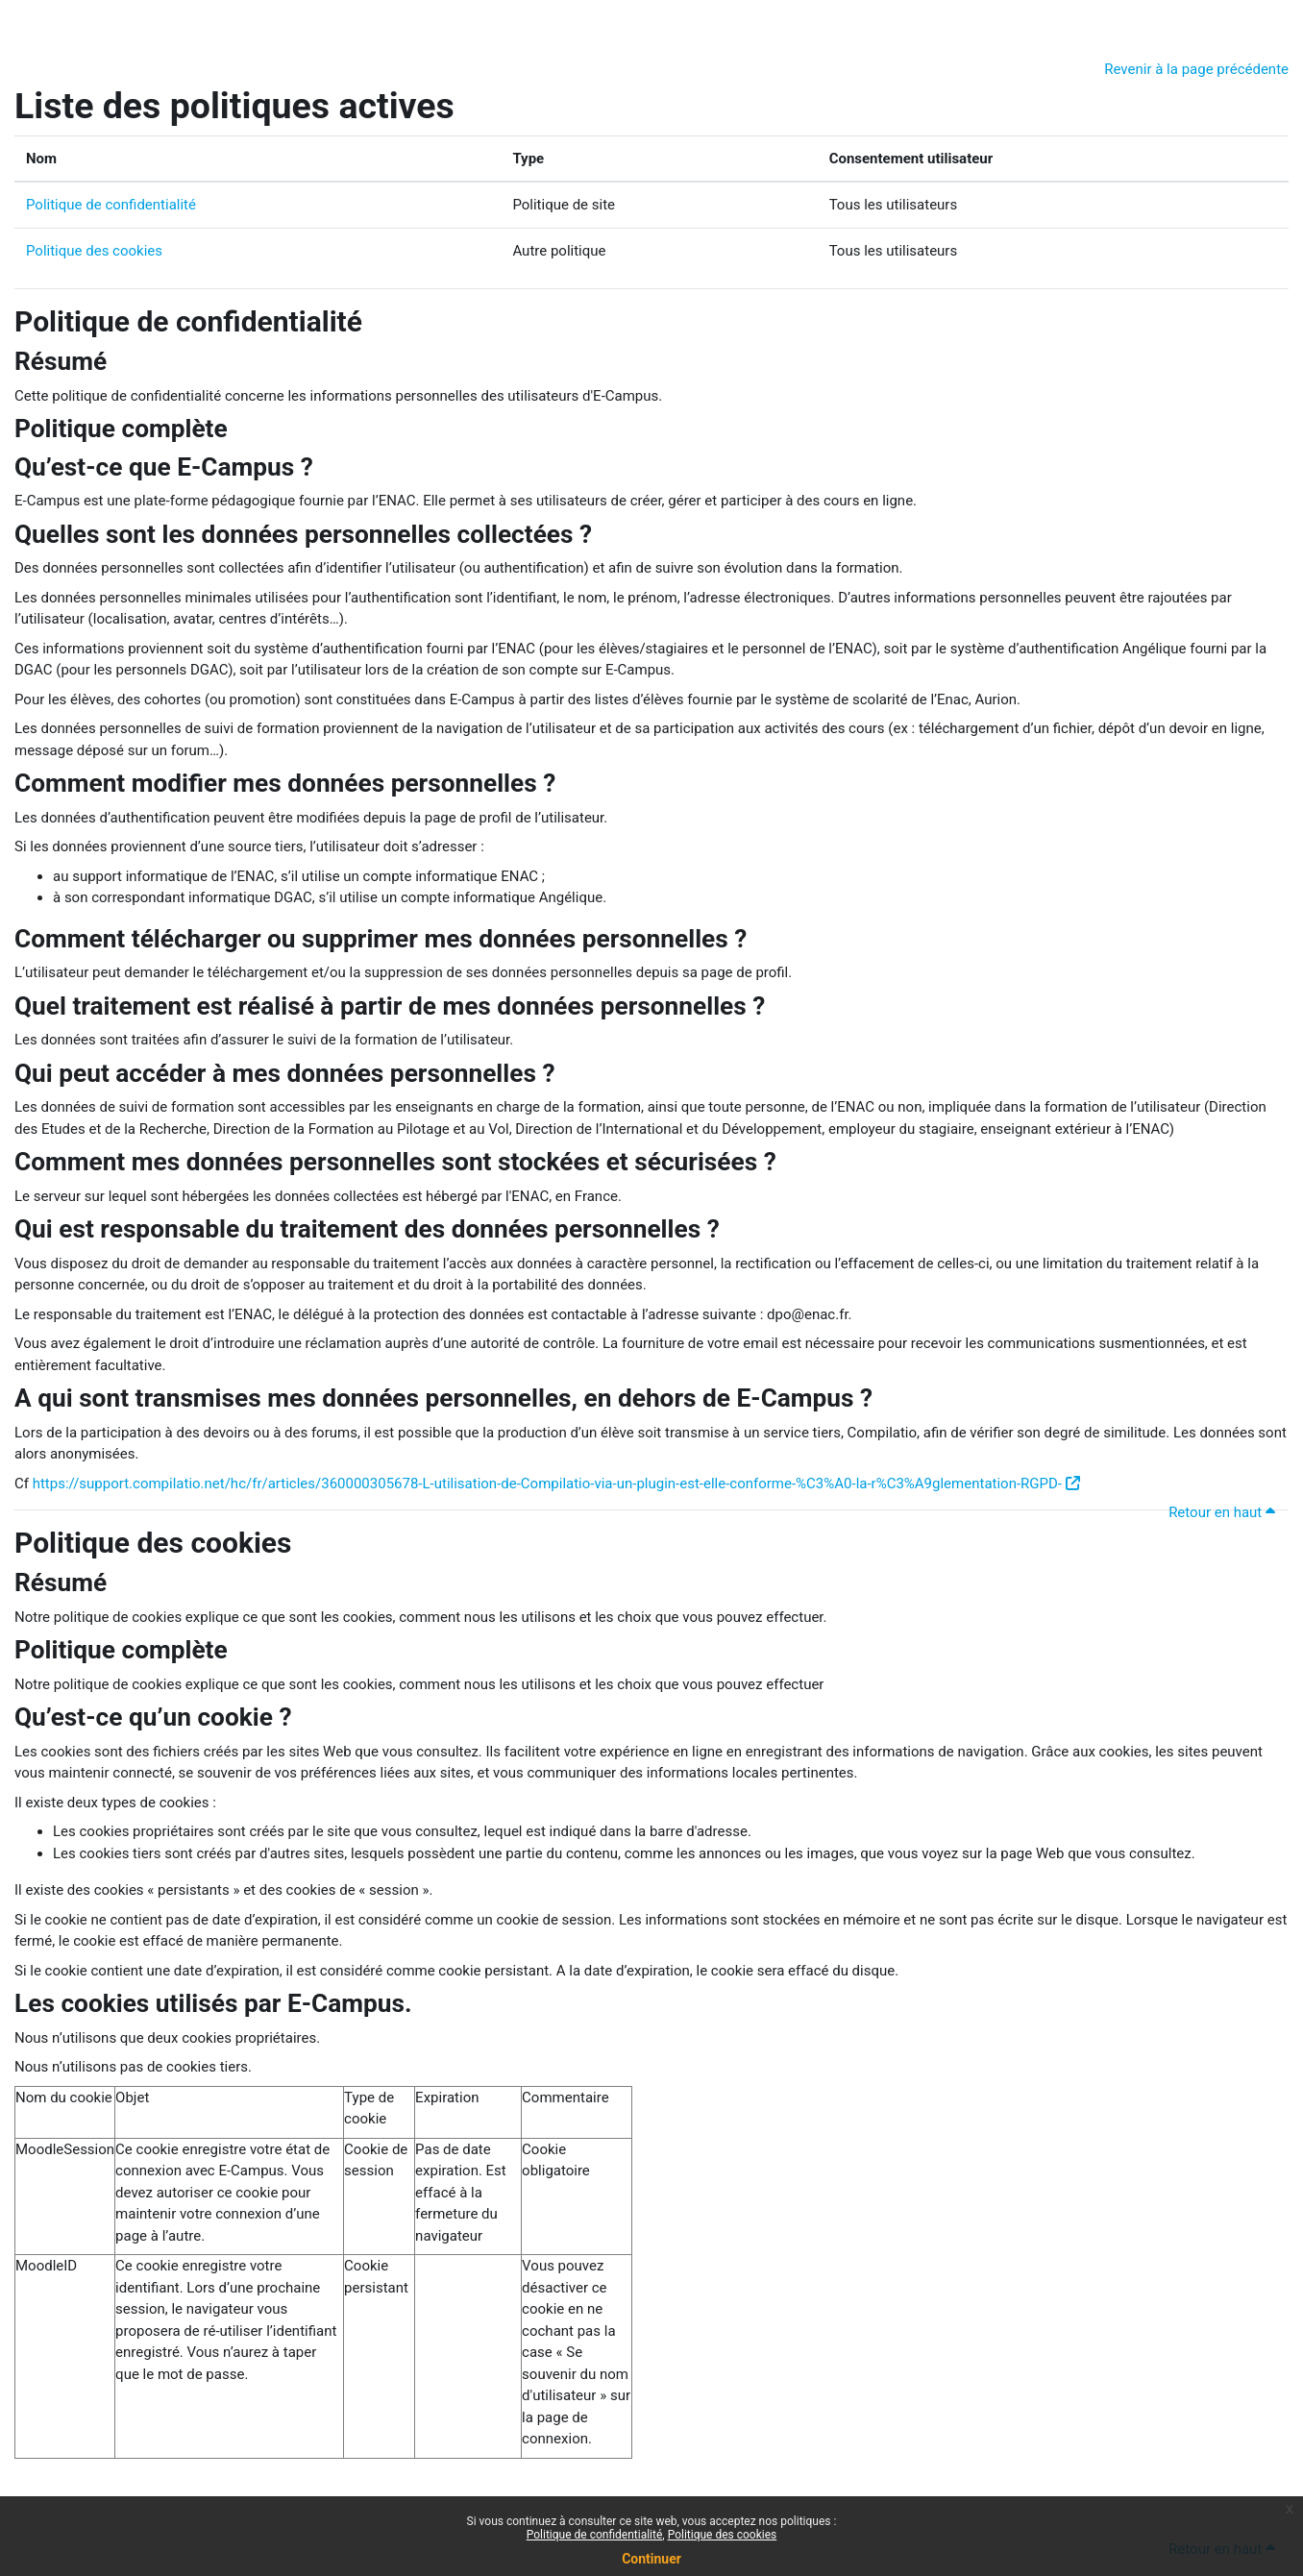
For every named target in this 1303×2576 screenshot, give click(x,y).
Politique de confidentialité (111, 204)
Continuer (651, 2558)
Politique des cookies (94, 250)
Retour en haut (1224, 1512)
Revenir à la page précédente (1196, 69)
